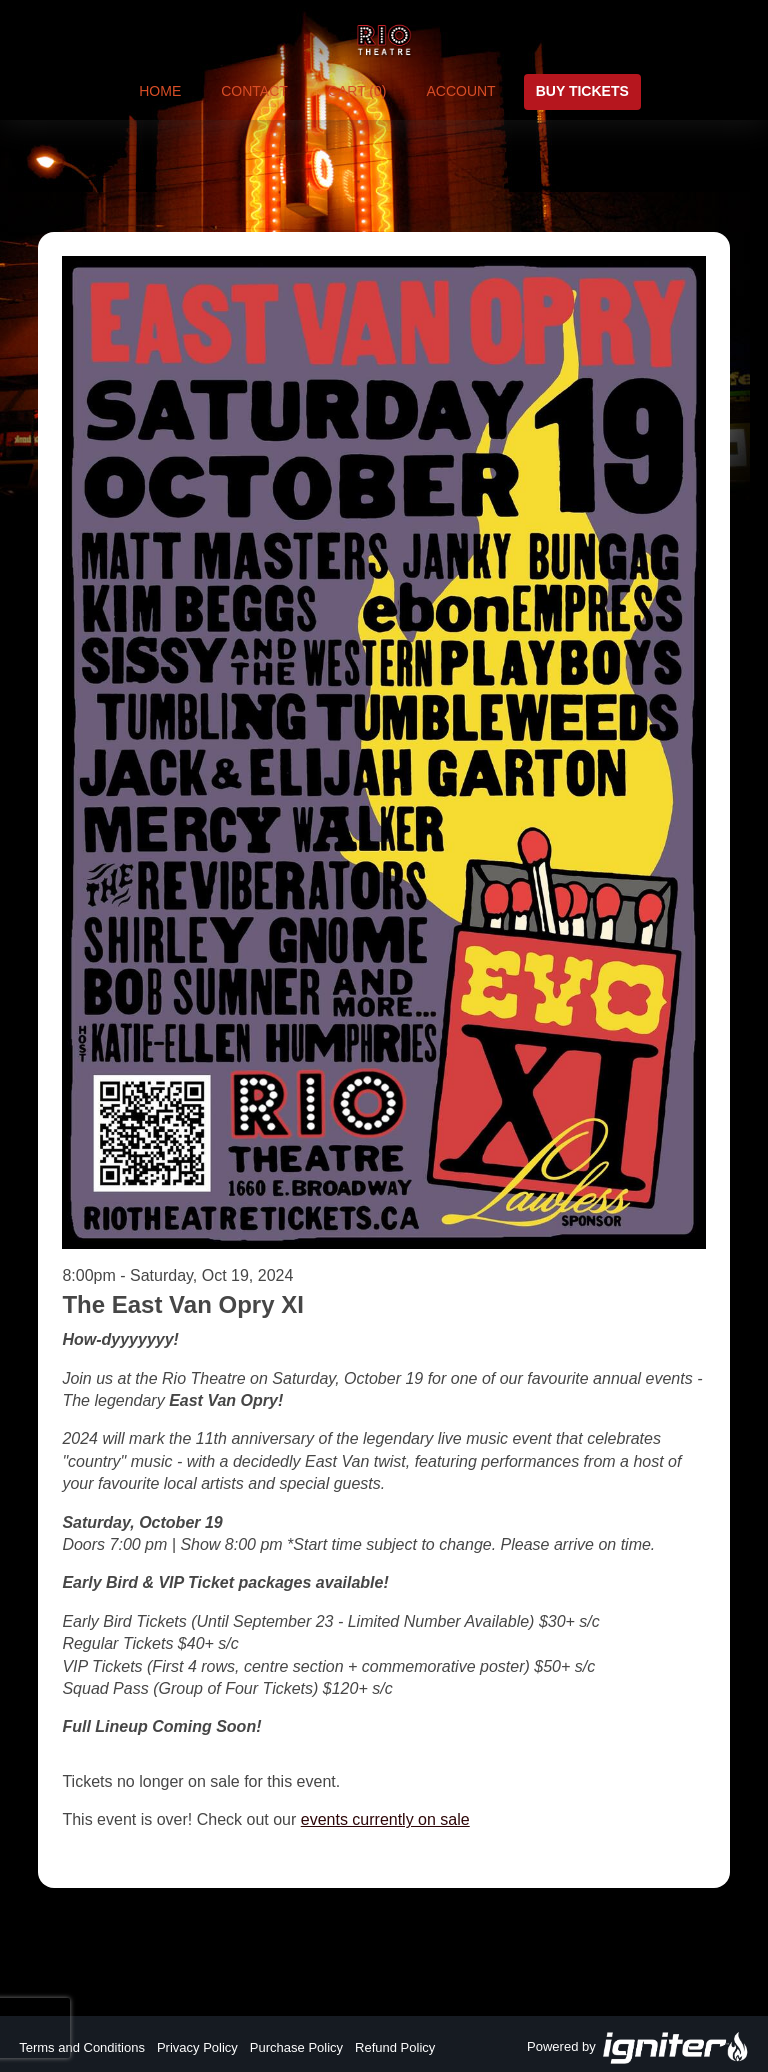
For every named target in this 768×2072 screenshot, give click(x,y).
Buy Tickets (582, 91)
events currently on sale (385, 1819)
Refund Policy (395, 2047)
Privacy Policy (197, 2047)
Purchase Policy (296, 2047)
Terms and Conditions (82, 2047)
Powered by (638, 2048)
